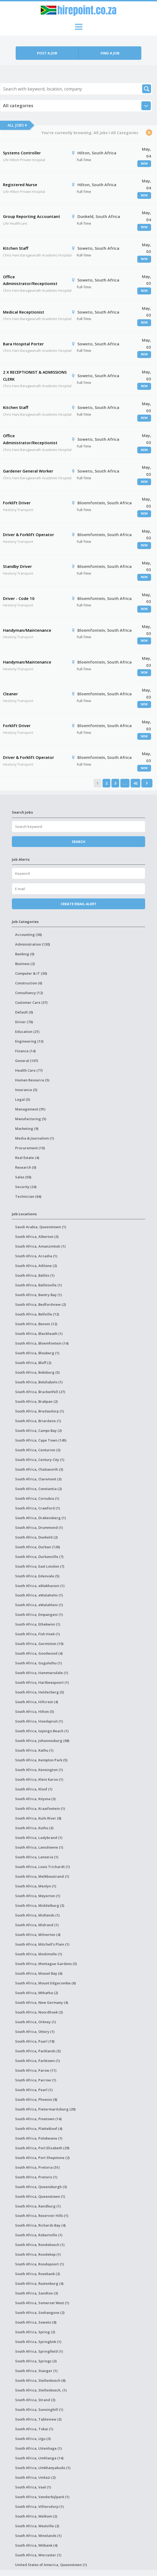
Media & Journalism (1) (34, 1138)
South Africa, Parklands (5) (38, 2051)
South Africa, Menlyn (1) (35, 1886)
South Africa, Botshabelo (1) (39, 1382)
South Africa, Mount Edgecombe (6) (45, 1983)
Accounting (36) (28, 934)
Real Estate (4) (27, 1157)
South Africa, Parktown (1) (37, 2060)
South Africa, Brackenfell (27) (40, 1391)
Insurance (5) (26, 1089)
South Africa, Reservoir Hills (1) (41, 2215)
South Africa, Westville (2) (37, 2525)
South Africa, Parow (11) (35, 2070)
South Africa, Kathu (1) (34, 1750)
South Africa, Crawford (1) (37, 1508)
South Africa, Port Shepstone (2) (42, 2157)
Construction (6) (28, 983)
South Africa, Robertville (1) (38, 2235)
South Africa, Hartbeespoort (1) (42, 1682)
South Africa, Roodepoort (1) (39, 2264)
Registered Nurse (20, 184)
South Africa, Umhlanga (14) (39, 2458)
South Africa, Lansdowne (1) (39, 1847)
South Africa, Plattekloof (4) (38, 2128)
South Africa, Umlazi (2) (35, 2477)
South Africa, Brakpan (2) (36, 1401)
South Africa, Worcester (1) (38, 2555)
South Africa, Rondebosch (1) (39, 2244)
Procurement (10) (30, 1147)
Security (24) (25, 1186)
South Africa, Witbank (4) (36, 2545)
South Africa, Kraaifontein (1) (40, 1808)
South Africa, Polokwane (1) (38, 2138)
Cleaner (10, 693)
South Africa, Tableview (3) (38, 2419)
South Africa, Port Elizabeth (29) (42, 2147)
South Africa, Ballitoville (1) (38, 1285)
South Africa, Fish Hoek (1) (37, 1633)
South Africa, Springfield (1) (39, 2351)
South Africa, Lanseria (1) (36, 1857)
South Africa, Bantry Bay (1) (38, 1294)
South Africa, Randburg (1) (38, 2206)
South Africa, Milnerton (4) (37, 1934)
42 (135, 783)
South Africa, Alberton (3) (37, 1236)
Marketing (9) (26, 1128)
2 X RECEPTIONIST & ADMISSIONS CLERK (35, 375)
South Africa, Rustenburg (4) (39, 2283)
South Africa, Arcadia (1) (36, 1256)
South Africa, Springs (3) (36, 2361)
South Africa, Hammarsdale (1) (41, 1672)
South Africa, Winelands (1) (38, 2535)
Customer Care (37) (31, 1002)
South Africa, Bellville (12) (37, 1314)
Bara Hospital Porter (23, 343)
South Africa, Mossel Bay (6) (38, 1973)
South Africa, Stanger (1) (36, 2370)
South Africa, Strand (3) (35, 2399)
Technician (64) (28, 1196)
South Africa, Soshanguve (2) (39, 2312)
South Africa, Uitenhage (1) (38, 2448)
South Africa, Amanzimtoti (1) (40, 1246)
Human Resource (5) (32, 1080)
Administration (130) (32, 944)
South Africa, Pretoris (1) (36, 2177)
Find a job (110, 53)
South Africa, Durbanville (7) (39, 1556)
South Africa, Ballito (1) (34, 1275)
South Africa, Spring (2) (35, 2331)
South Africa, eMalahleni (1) (39, 1604)
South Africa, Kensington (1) (39, 1769)
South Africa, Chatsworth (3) (39, 1469)
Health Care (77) (29, 1070)
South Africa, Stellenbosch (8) (40, 2380)
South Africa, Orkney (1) (35, 2021)
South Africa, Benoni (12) (36, 1323)
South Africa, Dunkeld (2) (36, 1537)
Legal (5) (22, 1099)
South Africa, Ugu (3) (33, 2438)
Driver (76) (24, 1021)
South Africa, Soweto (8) (35, 2322)
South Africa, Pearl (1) (34, 2089)
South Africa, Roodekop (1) (38, 2254)
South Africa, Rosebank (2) (37, 2273)
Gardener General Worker (28, 471)
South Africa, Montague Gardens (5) (46, 1963)
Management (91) (30, 1109)
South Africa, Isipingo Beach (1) (42, 1730)
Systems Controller (22, 152)
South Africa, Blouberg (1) (37, 1353)
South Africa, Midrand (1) (37, 1924)
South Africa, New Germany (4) (41, 2002)
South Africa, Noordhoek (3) (39, 2012)
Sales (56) (23, 1177)
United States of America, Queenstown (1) (51, 2564)
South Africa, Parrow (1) (35, 2080)
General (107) (26, 1060)
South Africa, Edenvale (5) (37, 1576)
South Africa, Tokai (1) (34, 2428)
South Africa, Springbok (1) (38, 2341)
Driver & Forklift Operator (28, 534)
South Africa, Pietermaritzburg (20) (45, 2109)
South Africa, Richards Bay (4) (40, 2225)
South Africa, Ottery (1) (34, 2031)
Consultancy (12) (29, 992)
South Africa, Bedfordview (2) (40, 1304)
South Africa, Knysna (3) (35, 1798)
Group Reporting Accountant (31, 216)
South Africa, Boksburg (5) (37, 1372)
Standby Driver (17, 566)
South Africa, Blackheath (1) (39, 1333)
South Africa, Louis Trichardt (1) (42, 1866)
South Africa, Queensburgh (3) (41, 2186)
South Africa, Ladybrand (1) (38, 1837)
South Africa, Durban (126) (37, 1546)
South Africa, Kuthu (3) (34, 1827)
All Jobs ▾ (17, 125)
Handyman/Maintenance (27, 630)
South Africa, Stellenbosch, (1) (41, 2390)
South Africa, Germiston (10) (39, 1643)
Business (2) (25, 963)
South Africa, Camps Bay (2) (38, 1430)
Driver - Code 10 (19, 598)
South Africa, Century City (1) (39, 1459)
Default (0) (24, 1012)
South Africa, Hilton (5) (34, 1711)
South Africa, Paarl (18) (34, 2041)
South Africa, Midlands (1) (37, 1915)
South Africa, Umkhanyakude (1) (42, 2467)
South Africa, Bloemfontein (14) (42, 1343)
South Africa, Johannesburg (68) (42, 1740)
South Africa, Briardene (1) (38, 1420)
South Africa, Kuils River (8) (38, 1818)
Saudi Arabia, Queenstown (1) (40, 1226)
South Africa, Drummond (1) (39, 1527)
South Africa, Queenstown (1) (40, 2196)
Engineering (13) (29, 1041)
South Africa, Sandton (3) (36, 2293)
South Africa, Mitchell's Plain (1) (42, 1944)
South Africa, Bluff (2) (33, 1362)
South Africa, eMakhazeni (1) (39, 1585)
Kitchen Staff (15, 248)
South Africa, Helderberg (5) (39, 1692)
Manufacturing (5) (30, 1118)
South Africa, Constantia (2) (38, 1488)
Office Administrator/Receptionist (30, 280)
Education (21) (27, 1031)
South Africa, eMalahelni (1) (39, 1595)
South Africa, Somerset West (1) (42, 2302)
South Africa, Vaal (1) (33, 2487)
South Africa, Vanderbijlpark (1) (42, 2496)
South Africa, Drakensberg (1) (40, 1517)
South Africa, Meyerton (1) (37, 1895)
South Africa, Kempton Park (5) (41, 1760)
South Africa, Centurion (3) (37, 1449)
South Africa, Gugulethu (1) (38, 1663)
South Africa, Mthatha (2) (36, 1992)
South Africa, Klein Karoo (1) (39, 1779)
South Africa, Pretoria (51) (37, 2167)
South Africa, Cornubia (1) (37, 1498)
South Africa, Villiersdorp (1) (39, 2506)
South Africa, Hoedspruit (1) (39, 1721)
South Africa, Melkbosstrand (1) (42, 1876)
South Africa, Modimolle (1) (38, 1954)
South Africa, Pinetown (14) (38, 2118)
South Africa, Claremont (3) (38, 1479)
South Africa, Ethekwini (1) (37, 1624)
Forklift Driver (16, 502)
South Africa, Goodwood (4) (39, 1653)
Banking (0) (24, 954)
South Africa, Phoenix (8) (36, 2099)
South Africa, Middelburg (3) (39, 1905)
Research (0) (25, 1167)
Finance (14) (25, 1051)
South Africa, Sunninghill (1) (39, 2409)
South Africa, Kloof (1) (33, 1789)
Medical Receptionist (23, 312)
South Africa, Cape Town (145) (40, 1440)
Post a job (47, 53)
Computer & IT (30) (31, 973)
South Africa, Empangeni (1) (39, 1614)
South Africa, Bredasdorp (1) (39, 1411)
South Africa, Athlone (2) (36, 1265)
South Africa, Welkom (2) (36, 2516)
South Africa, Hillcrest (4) (36, 1701)
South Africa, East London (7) (39, 1566)
